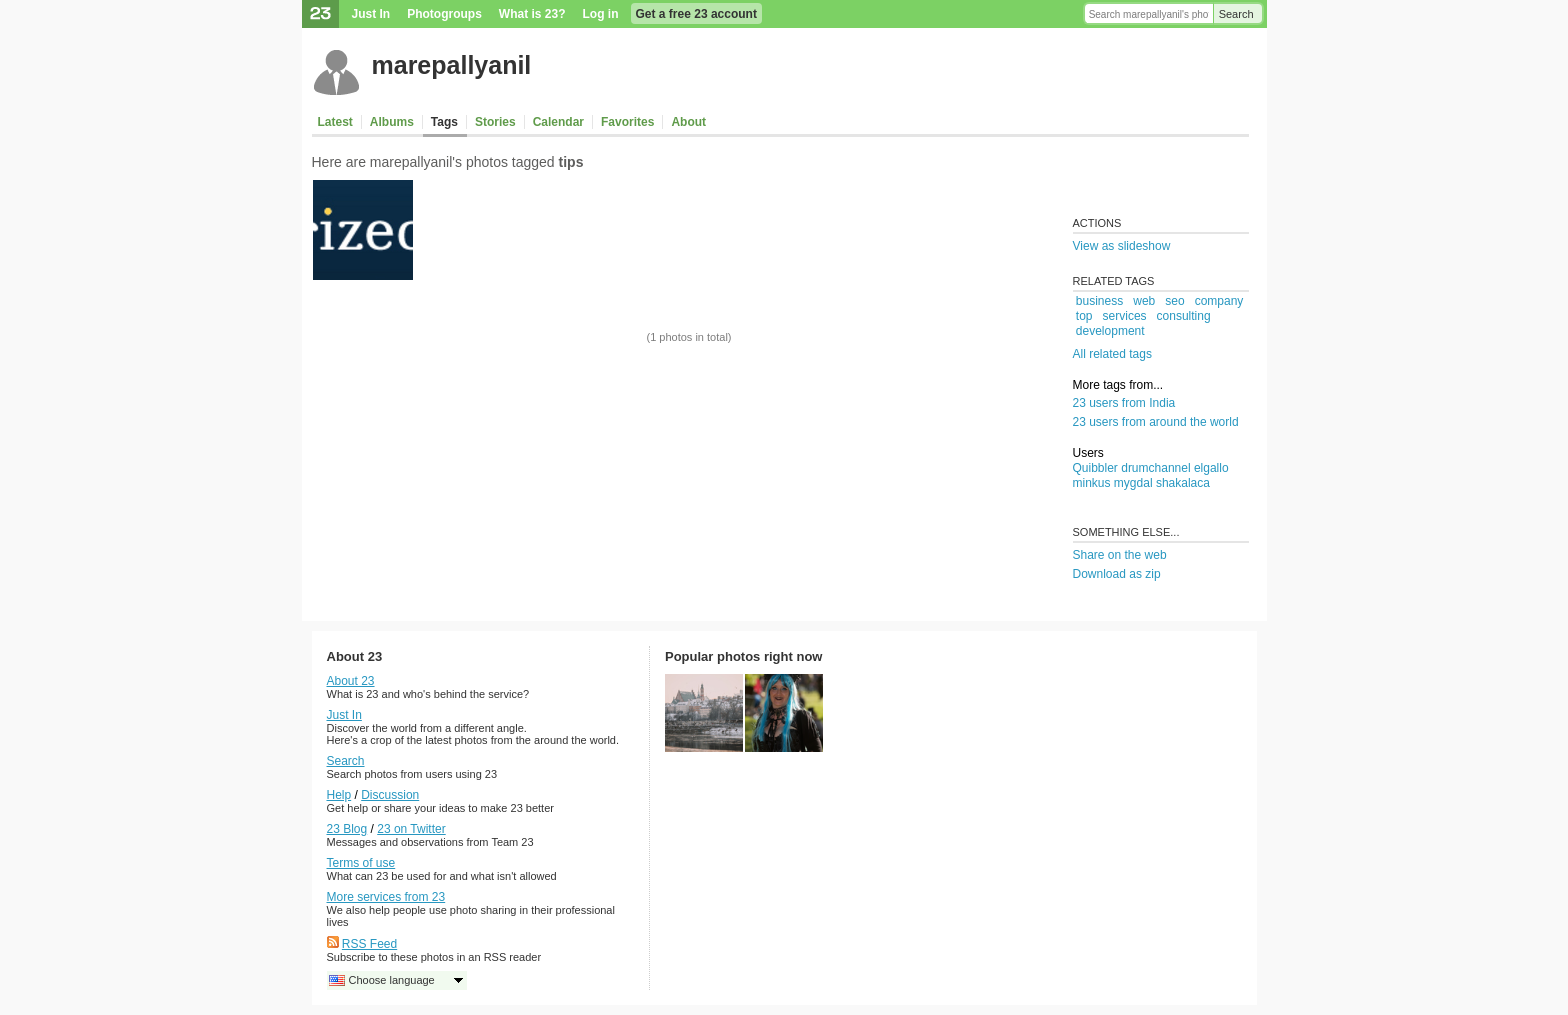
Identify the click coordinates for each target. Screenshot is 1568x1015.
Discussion (390, 795)
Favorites (627, 122)
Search (1236, 14)
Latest (335, 122)
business (1099, 301)
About (688, 122)
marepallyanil (452, 65)
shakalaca (1183, 483)
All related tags (1112, 354)
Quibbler (1095, 468)
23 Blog (347, 829)
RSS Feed (369, 944)
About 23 (351, 681)
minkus (1092, 483)
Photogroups (444, 14)
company (1219, 301)
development (1110, 331)
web (1144, 301)
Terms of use (361, 863)
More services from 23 (386, 897)
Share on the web (1120, 555)
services (1125, 316)
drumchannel (1155, 468)
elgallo (1211, 468)
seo (1174, 301)
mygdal (1133, 483)
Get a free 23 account (696, 14)
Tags (444, 122)
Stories (495, 122)
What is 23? (532, 14)
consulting (1184, 316)
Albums (392, 122)
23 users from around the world (1156, 422)
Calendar (558, 122)
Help (339, 795)
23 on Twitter (411, 829)
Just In (371, 14)
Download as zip (1117, 574)
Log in (601, 14)
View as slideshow (1122, 246)
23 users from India (1124, 403)
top (1084, 316)
